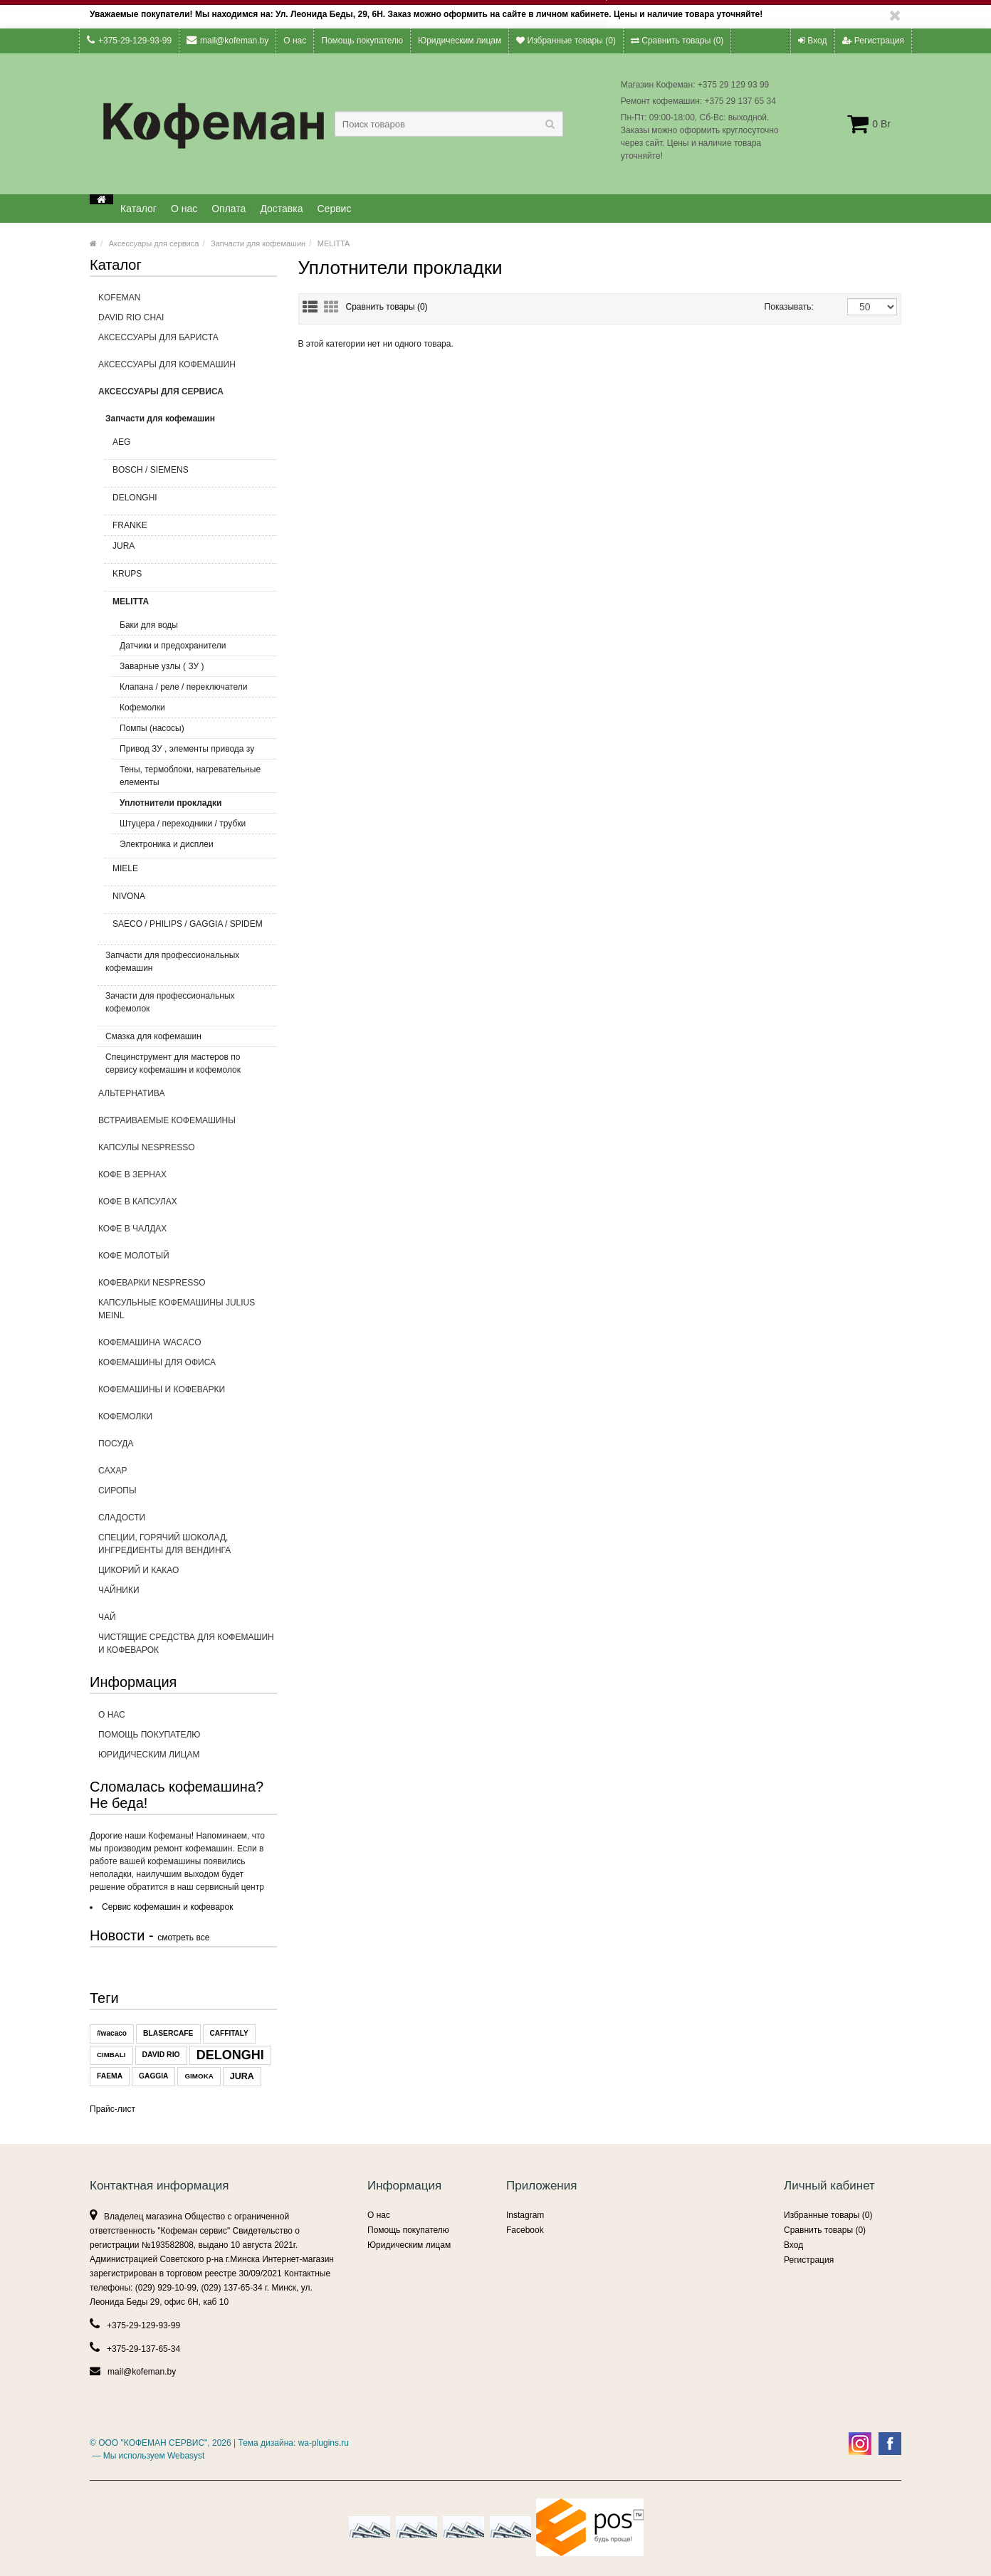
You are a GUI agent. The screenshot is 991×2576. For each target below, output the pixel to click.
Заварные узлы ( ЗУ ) (162, 666)
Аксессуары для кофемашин (187, 368)
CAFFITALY (229, 2033)
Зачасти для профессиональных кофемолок (185, 1006)
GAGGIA (153, 2076)
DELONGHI (189, 502)
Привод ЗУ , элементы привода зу (187, 749)
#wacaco (112, 2033)
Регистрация (873, 41)
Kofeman (119, 298)
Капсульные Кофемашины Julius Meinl (187, 1313)
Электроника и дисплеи (167, 844)
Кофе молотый (187, 1260)
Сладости (121, 1518)
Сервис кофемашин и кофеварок (167, 1907)
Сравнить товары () (677, 41)
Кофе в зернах (187, 1178)
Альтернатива (187, 1097)
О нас (294, 41)
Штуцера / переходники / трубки (183, 824)
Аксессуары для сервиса (154, 243)
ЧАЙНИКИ (187, 1594)
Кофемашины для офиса (187, 1366)
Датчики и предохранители (173, 646)
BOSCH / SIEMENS (189, 474)
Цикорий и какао (138, 1570)
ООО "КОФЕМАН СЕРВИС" (152, 2443)
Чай (107, 1617)
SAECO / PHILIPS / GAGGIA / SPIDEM (189, 928)
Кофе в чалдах (187, 1233)
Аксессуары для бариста (187, 341)
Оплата (228, 208)
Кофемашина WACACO (149, 1342)
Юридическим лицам (459, 41)
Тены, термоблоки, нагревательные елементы (190, 775)
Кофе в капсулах (187, 1206)
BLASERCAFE (168, 2033)
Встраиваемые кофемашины (187, 1124)
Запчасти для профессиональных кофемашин (185, 966)
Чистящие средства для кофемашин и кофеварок (186, 1643)
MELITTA (334, 243)
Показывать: (780, 307)
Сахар (112, 1471)
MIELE (189, 872)
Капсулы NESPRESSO (187, 1151)
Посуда (187, 1448)
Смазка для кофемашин (153, 1036)
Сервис (335, 208)
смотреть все (183, 1937)
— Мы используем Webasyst (147, 2456)
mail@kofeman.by (227, 40)
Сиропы (187, 1495)
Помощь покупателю (362, 41)
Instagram (525, 2215)
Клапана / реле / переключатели (183, 687)
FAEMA (109, 2076)
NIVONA (189, 900)
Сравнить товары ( (387, 307)
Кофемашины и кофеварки (187, 1393)
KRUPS (189, 578)
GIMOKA (198, 2076)
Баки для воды (149, 625)
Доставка (281, 208)
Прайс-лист (112, 2109)
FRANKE (129, 525)
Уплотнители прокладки (171, 803)
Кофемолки (142, 708)
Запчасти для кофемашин (258, 243)
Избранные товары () (566, 41)
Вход (812, 41)
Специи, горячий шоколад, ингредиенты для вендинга (164, 1544)
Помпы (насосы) (152, 728)
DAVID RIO (161, 2055)
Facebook (525, 2230)
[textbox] (449, 124)
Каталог (138, 208)
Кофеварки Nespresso (152, 1283)
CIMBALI (111, 2055)
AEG (189, 446)
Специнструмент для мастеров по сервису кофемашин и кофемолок (173, 1063)
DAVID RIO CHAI (131, 317)
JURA (189, 550)
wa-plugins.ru (323, 2443)
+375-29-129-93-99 (129, 40)
